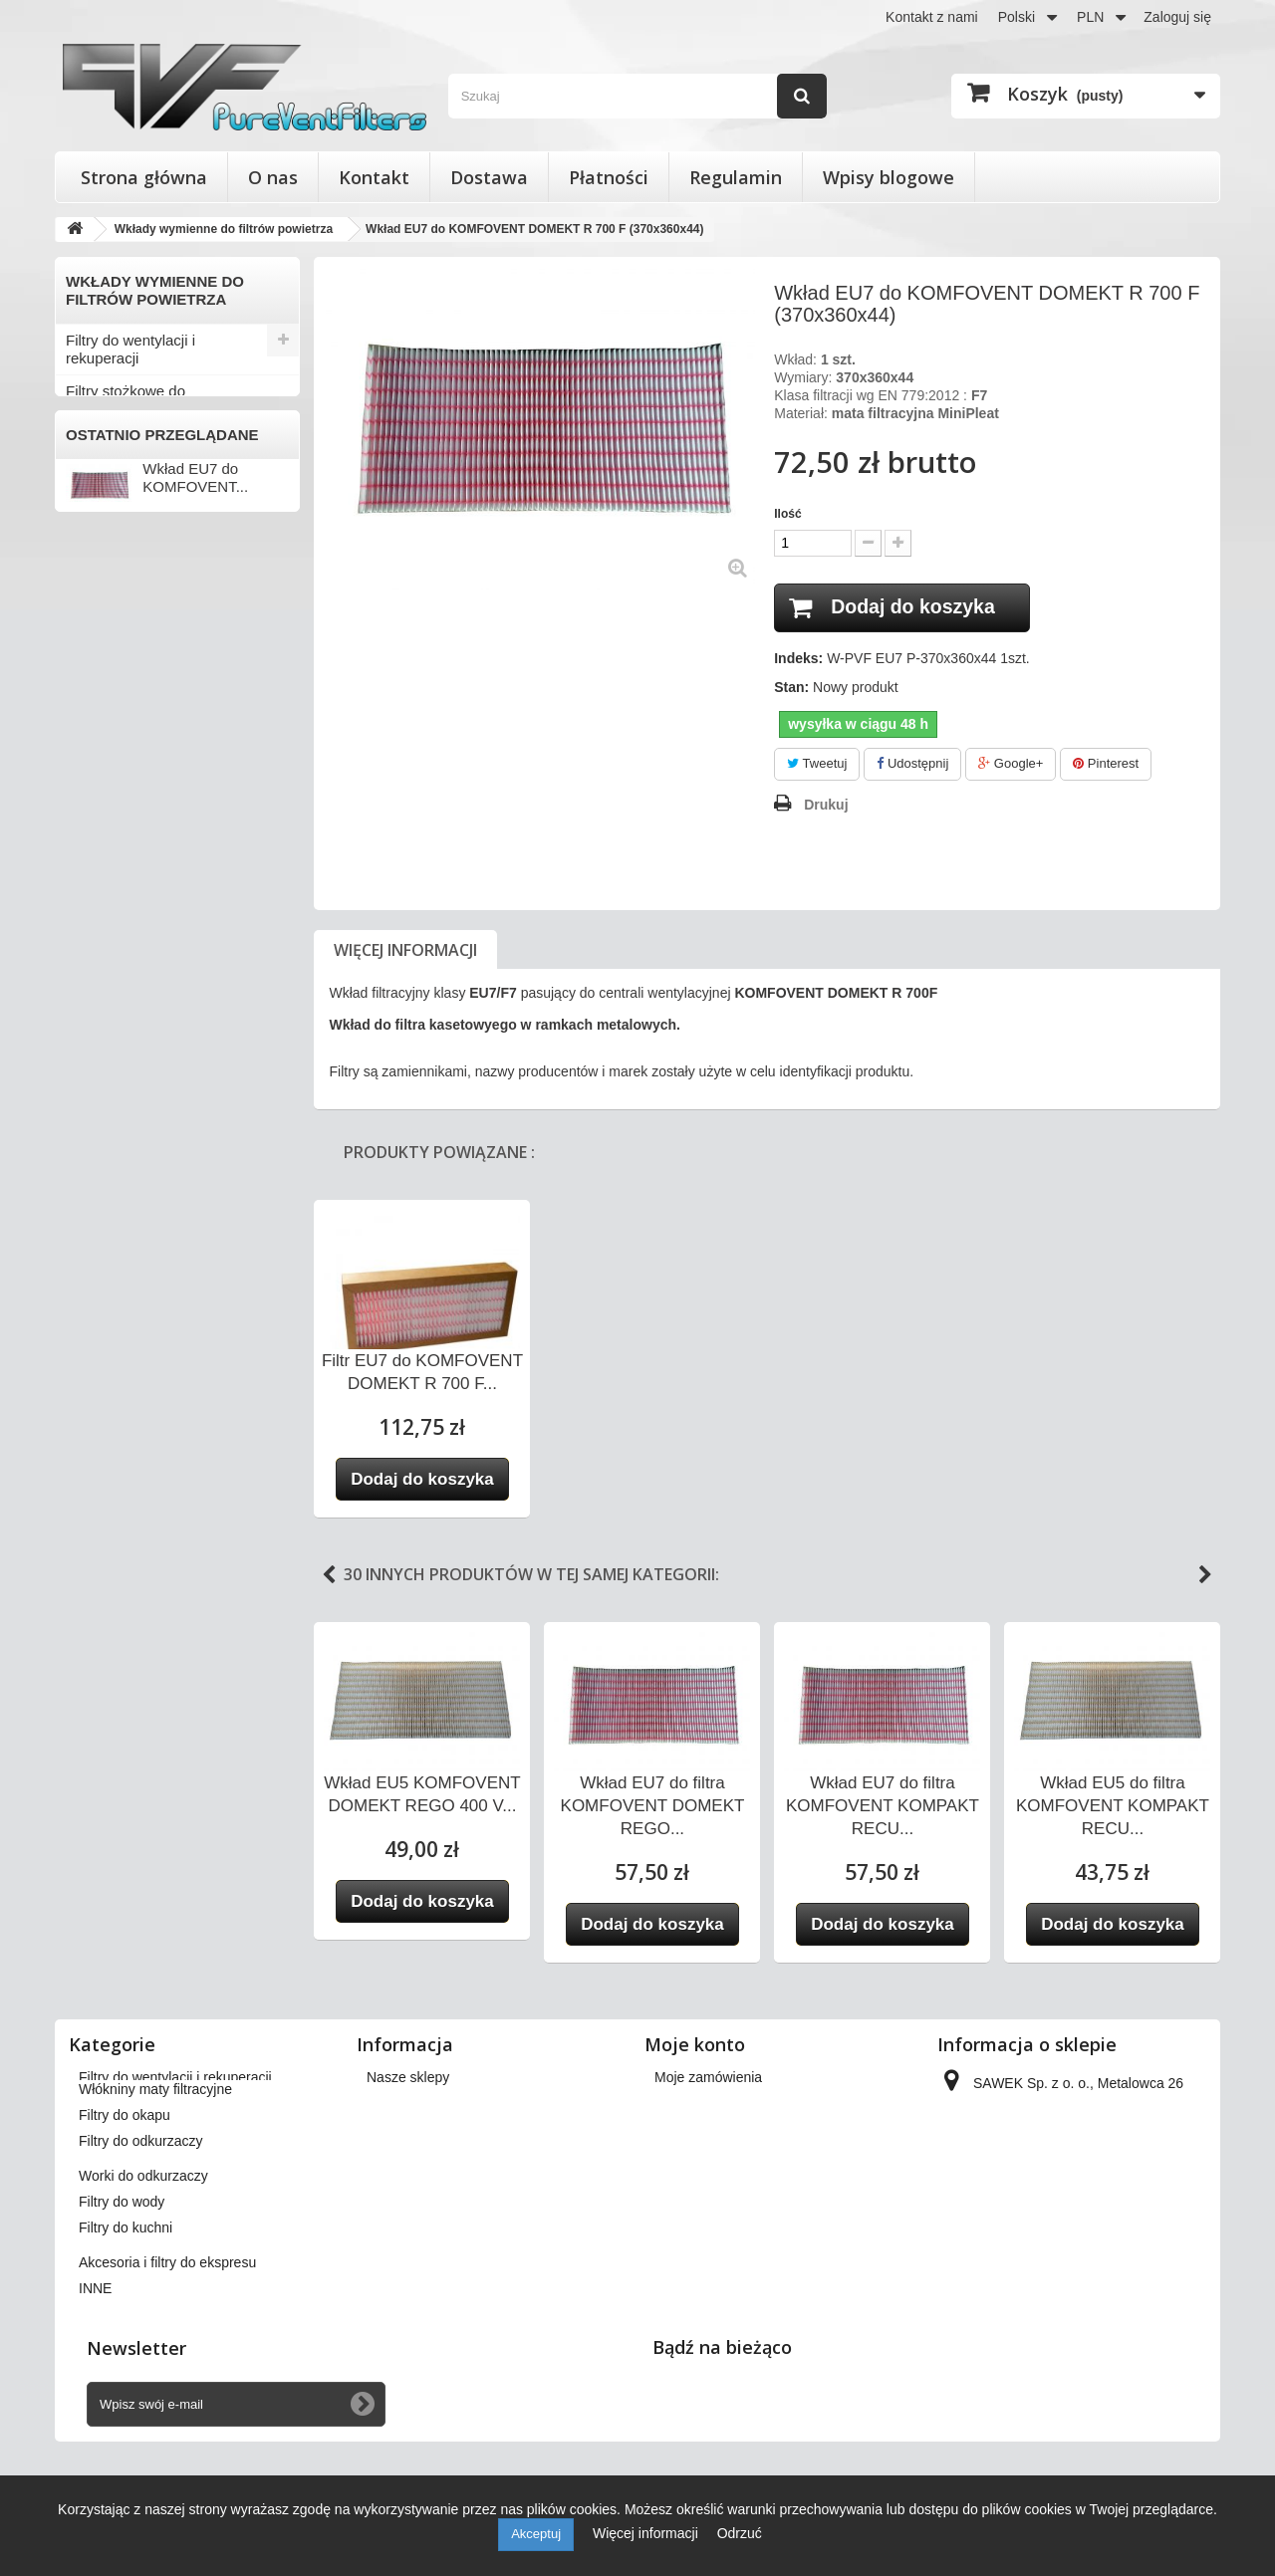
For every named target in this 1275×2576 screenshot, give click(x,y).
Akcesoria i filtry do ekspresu (161, 755)
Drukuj (826, 805)
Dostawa (489, 177)
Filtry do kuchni (116, 722)
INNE (84, 788)
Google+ (1010, 764)
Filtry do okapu (114, 591)
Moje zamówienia (708, 2077)
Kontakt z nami (932, 17)
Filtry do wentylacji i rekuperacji (130, 349)
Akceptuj (536, 2533)
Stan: (791, 688)
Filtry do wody (112, 689)
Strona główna (144, 177)
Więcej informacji (405, 950)
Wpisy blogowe (888, 177)
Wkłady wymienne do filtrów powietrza (158, 450)
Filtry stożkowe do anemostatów (125, 399)
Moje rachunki (697, 2129)
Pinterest (1106, 764)
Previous (329, 1575)
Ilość (787, 514)
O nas (273, 177)
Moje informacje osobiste (731, 2181)
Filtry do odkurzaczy (132, 623)
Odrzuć (739, 2533)
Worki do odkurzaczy (135, 656)
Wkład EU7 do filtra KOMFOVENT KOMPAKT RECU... (882, 1805)
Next (1205, 1575)
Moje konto (694, 2044)
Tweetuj (817, 764)
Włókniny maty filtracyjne (148, 558)
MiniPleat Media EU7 (136, 526)
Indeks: (798, 659)
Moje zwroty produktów (725, 2103)
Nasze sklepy (408, 2077)
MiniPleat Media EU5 (136, 493)
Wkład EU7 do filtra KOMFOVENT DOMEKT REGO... (653, 1805)
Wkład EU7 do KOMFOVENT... (195, 915)
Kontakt (374, 177)
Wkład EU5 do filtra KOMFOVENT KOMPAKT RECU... (1112, 1805)
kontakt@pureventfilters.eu (1103, 2246)
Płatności (608, 177)
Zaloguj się (1177, 17)
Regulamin (735, 177)
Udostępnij (912, 764)
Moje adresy (692, 2155)
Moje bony (686, 2207)
